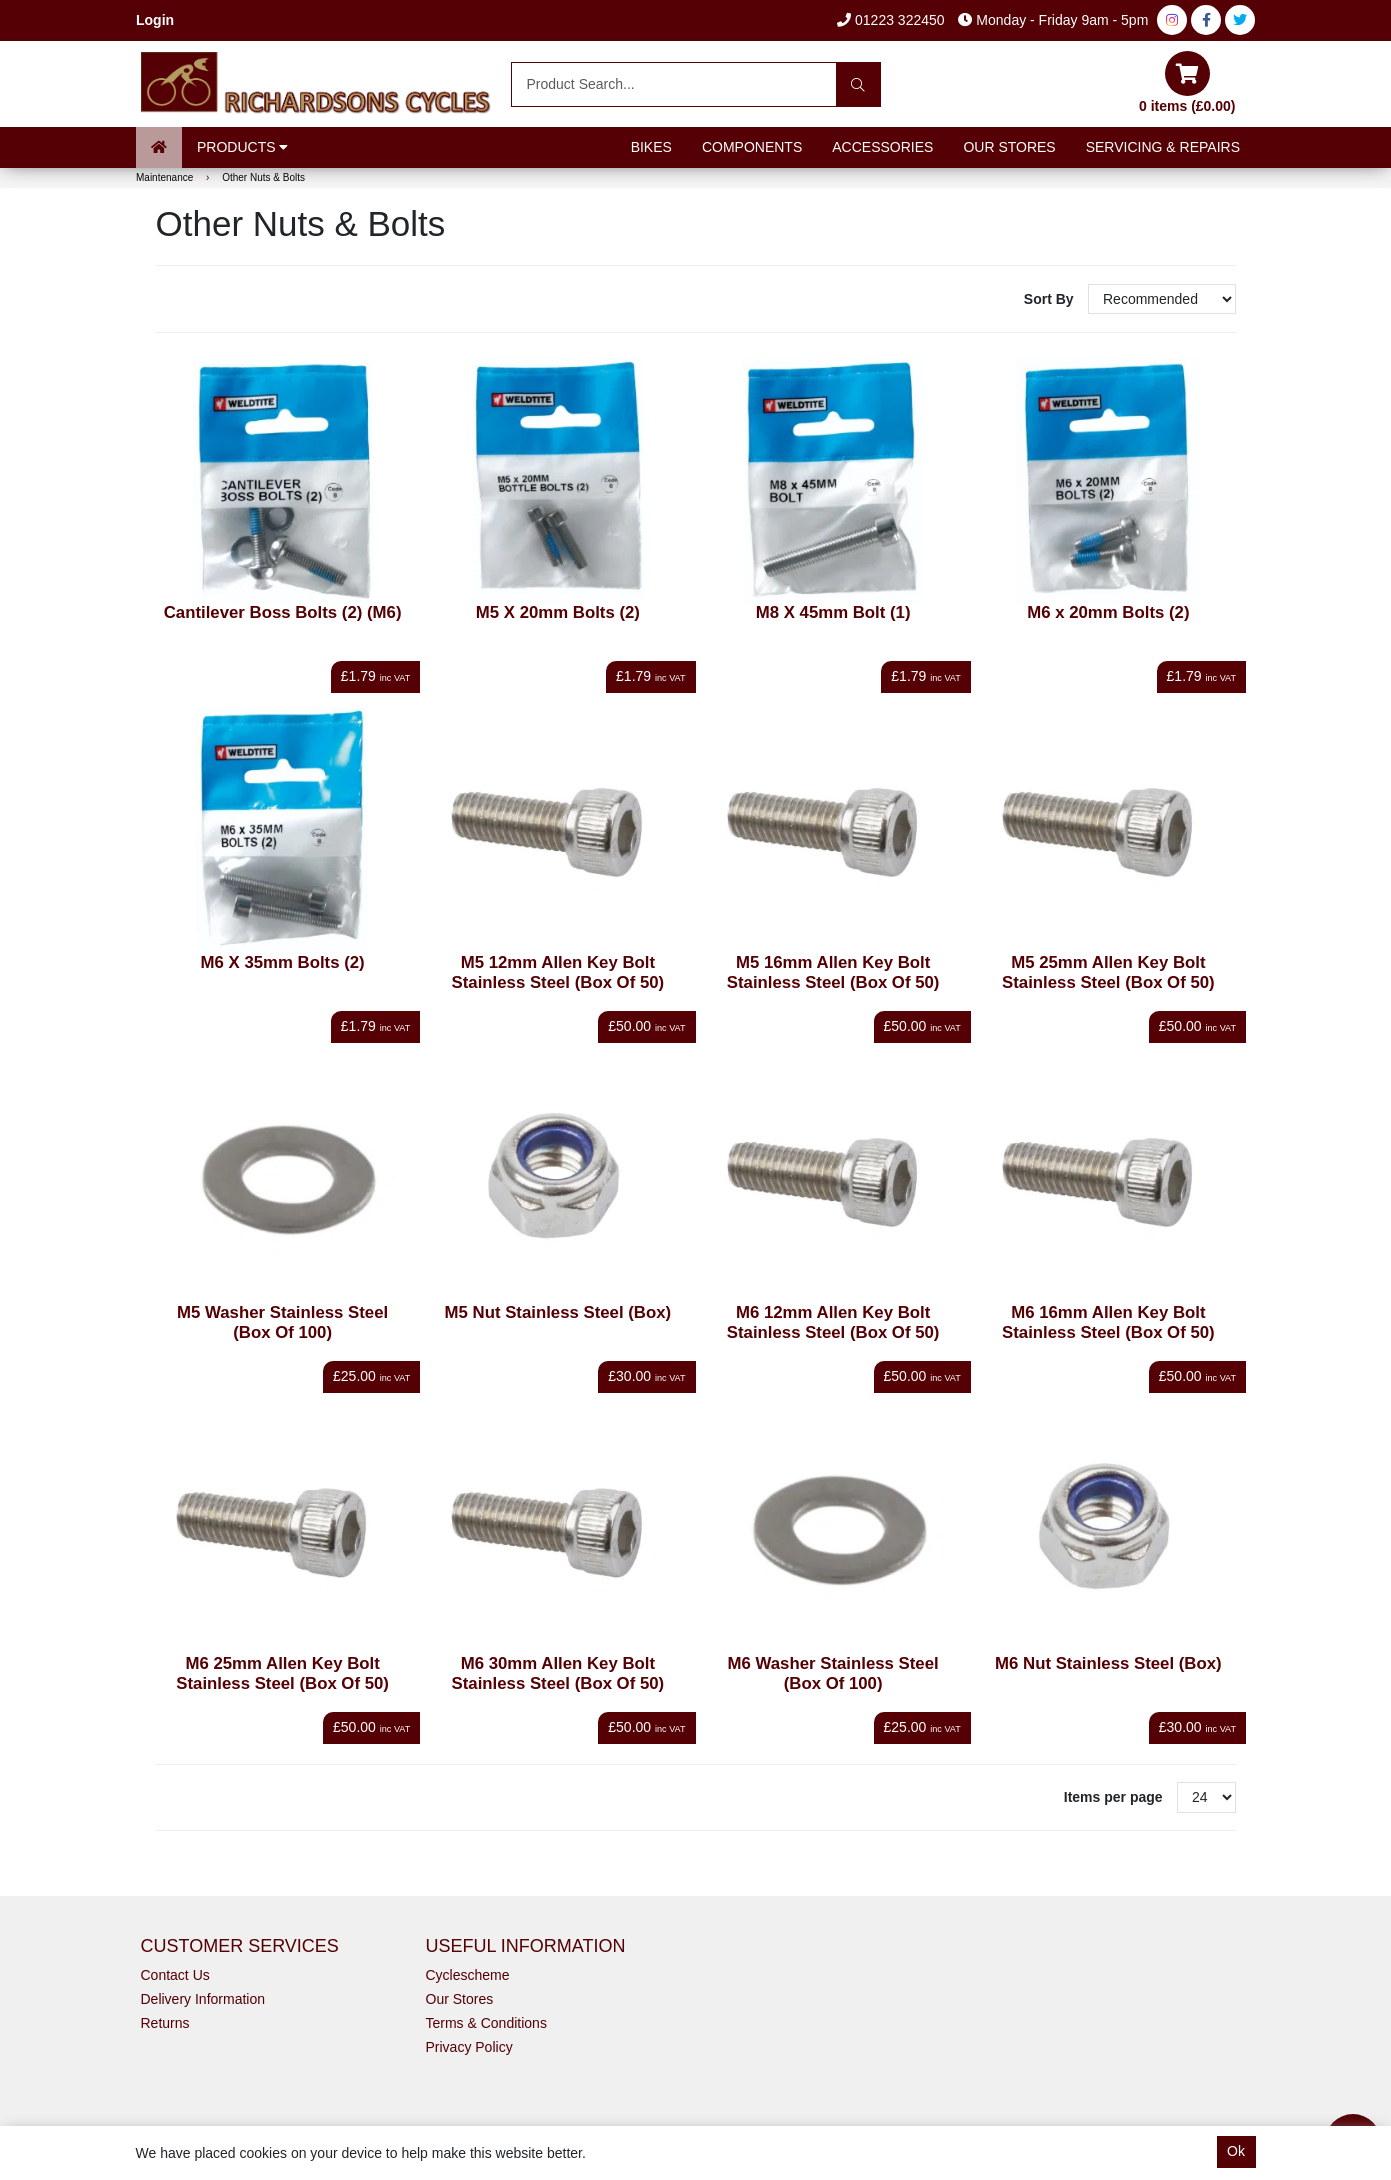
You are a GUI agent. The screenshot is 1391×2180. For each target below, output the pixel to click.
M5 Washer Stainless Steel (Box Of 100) (282, 1322)
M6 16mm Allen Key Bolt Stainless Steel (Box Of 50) (1108, 1322)
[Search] (858, 84)
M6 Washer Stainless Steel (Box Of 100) (833, 1673)
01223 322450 (890, 20)
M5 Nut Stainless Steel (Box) (558, 1312)
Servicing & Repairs (1163, 147)
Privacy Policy (469, 2047)
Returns (165, 2023)
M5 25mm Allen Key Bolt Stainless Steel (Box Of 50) (1108, 972)
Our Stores (1009, 147)
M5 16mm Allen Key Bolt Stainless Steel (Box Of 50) (833, 972)
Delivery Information (203, 1999)
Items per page (1113, 1797)
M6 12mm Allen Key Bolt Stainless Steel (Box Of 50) (833, 1322)
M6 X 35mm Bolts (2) (283, 962)
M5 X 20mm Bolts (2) (558, 612)
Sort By (1051, 299)
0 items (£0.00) (1187, 82)
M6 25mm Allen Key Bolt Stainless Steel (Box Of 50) (282, 1673)
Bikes (651, 147)
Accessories (882, 147)
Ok (1236, 2151)
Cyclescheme (468, 1975)
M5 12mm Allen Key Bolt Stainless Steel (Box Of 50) (558, 972)
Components (752, 147)
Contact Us (175, 1975)
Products (242, 147)
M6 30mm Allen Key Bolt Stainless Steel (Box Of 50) (558, 1673)
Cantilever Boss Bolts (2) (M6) (283, 612)
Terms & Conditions (486, 2023)
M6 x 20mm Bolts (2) (1108, 612)
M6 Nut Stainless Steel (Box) (1108, 1663)
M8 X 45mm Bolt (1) (833, 612)
